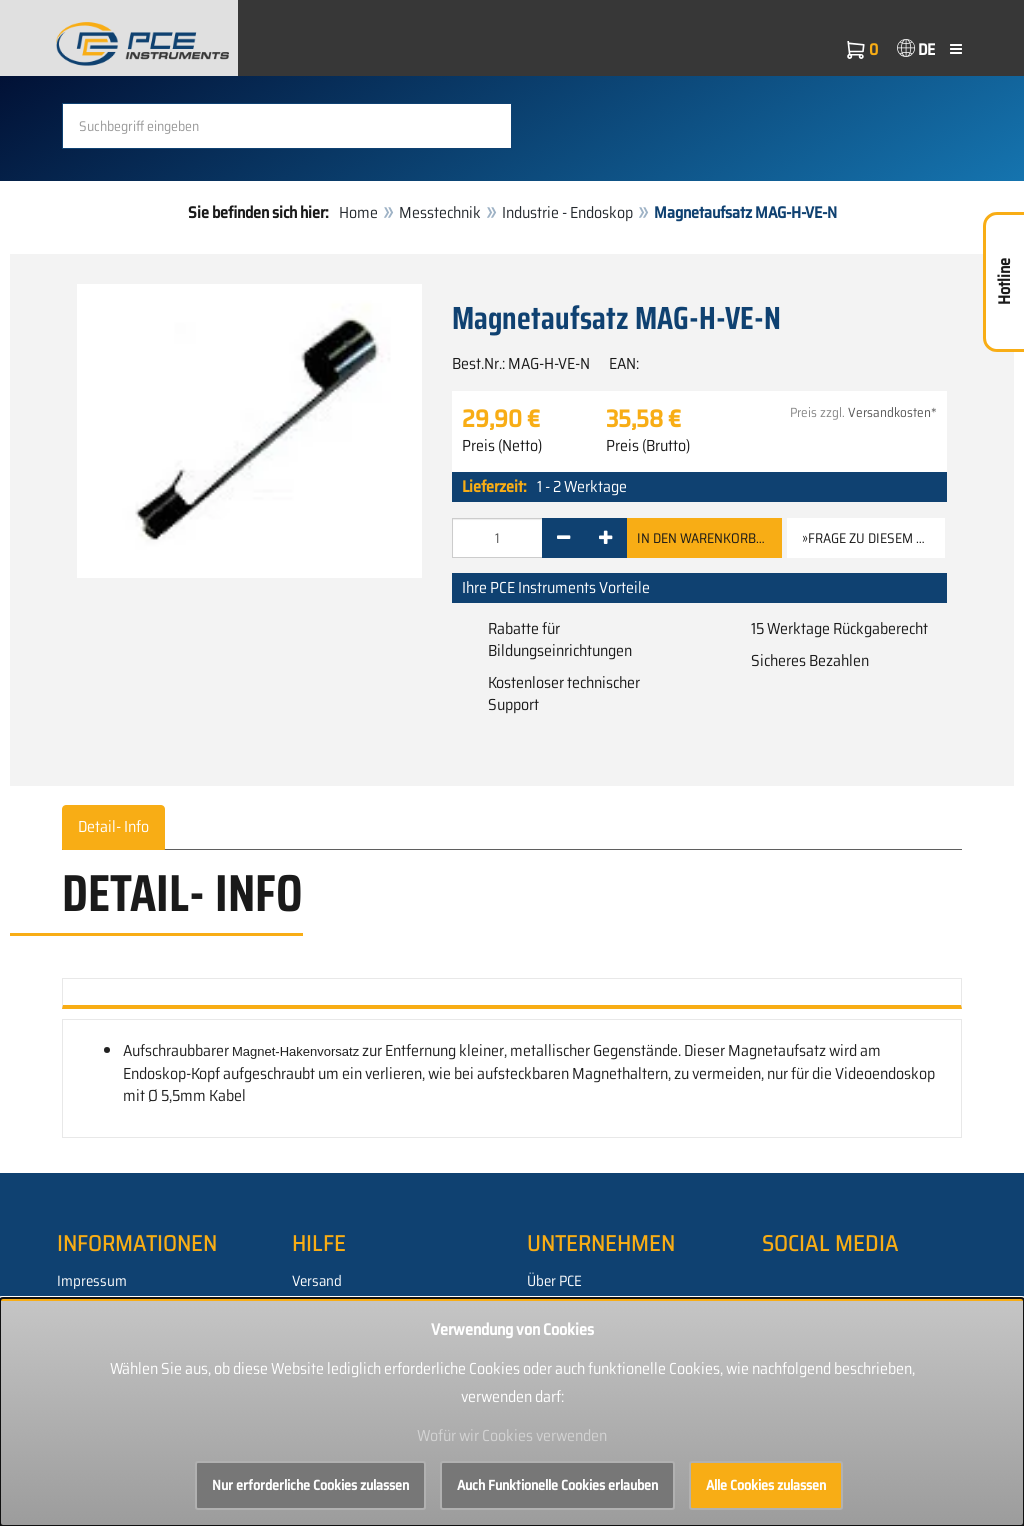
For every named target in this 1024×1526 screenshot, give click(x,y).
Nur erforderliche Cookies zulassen (310, 1485)
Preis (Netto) (502, 446)
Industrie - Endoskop (567, 212)
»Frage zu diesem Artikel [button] (873, 538)
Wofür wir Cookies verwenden (512, 1435)
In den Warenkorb (704, 538)
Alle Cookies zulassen (766, 1485)
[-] (563, 538)
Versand (317, 1281)
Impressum (92, 1281)
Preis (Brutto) (648, 446)
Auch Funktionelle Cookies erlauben (557, 1485)
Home (358, 212)
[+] (605, 538)
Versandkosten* (892, 412)
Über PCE (554, 1281)
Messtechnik (440, 212)
